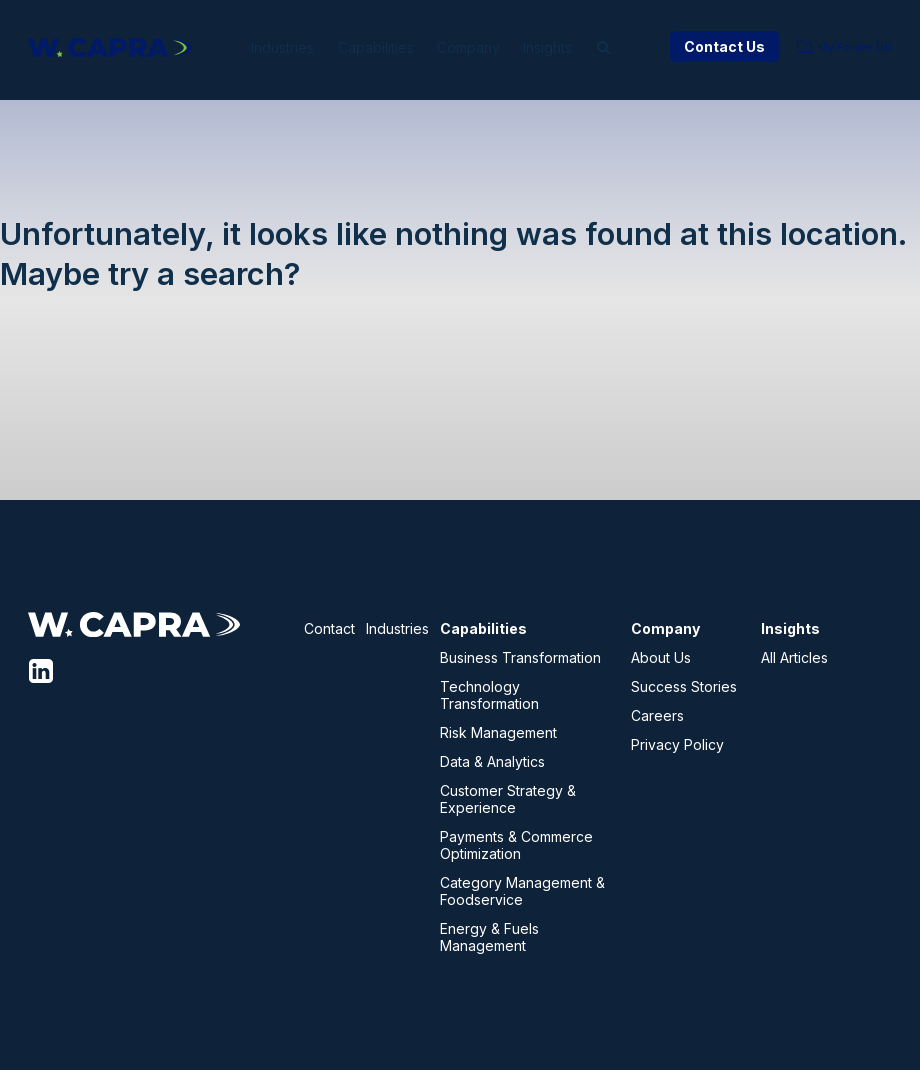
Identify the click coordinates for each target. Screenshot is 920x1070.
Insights (572, 47)
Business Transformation (520, 657)
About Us (661, 657)
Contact (329, 628)
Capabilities (374, 47)
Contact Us (724, 46)
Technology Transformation (489, 695)
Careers (657, 715)
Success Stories (684, 686)
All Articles (794, 657)
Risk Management (498, 732)
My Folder (855, 47)
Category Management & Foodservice (522, 891)
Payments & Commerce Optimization (516, 845)
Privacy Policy (677, 744)
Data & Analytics (492, 761)
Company (480, 47)
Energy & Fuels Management (489, 937)
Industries (266, 47)
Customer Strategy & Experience (508, 799)
